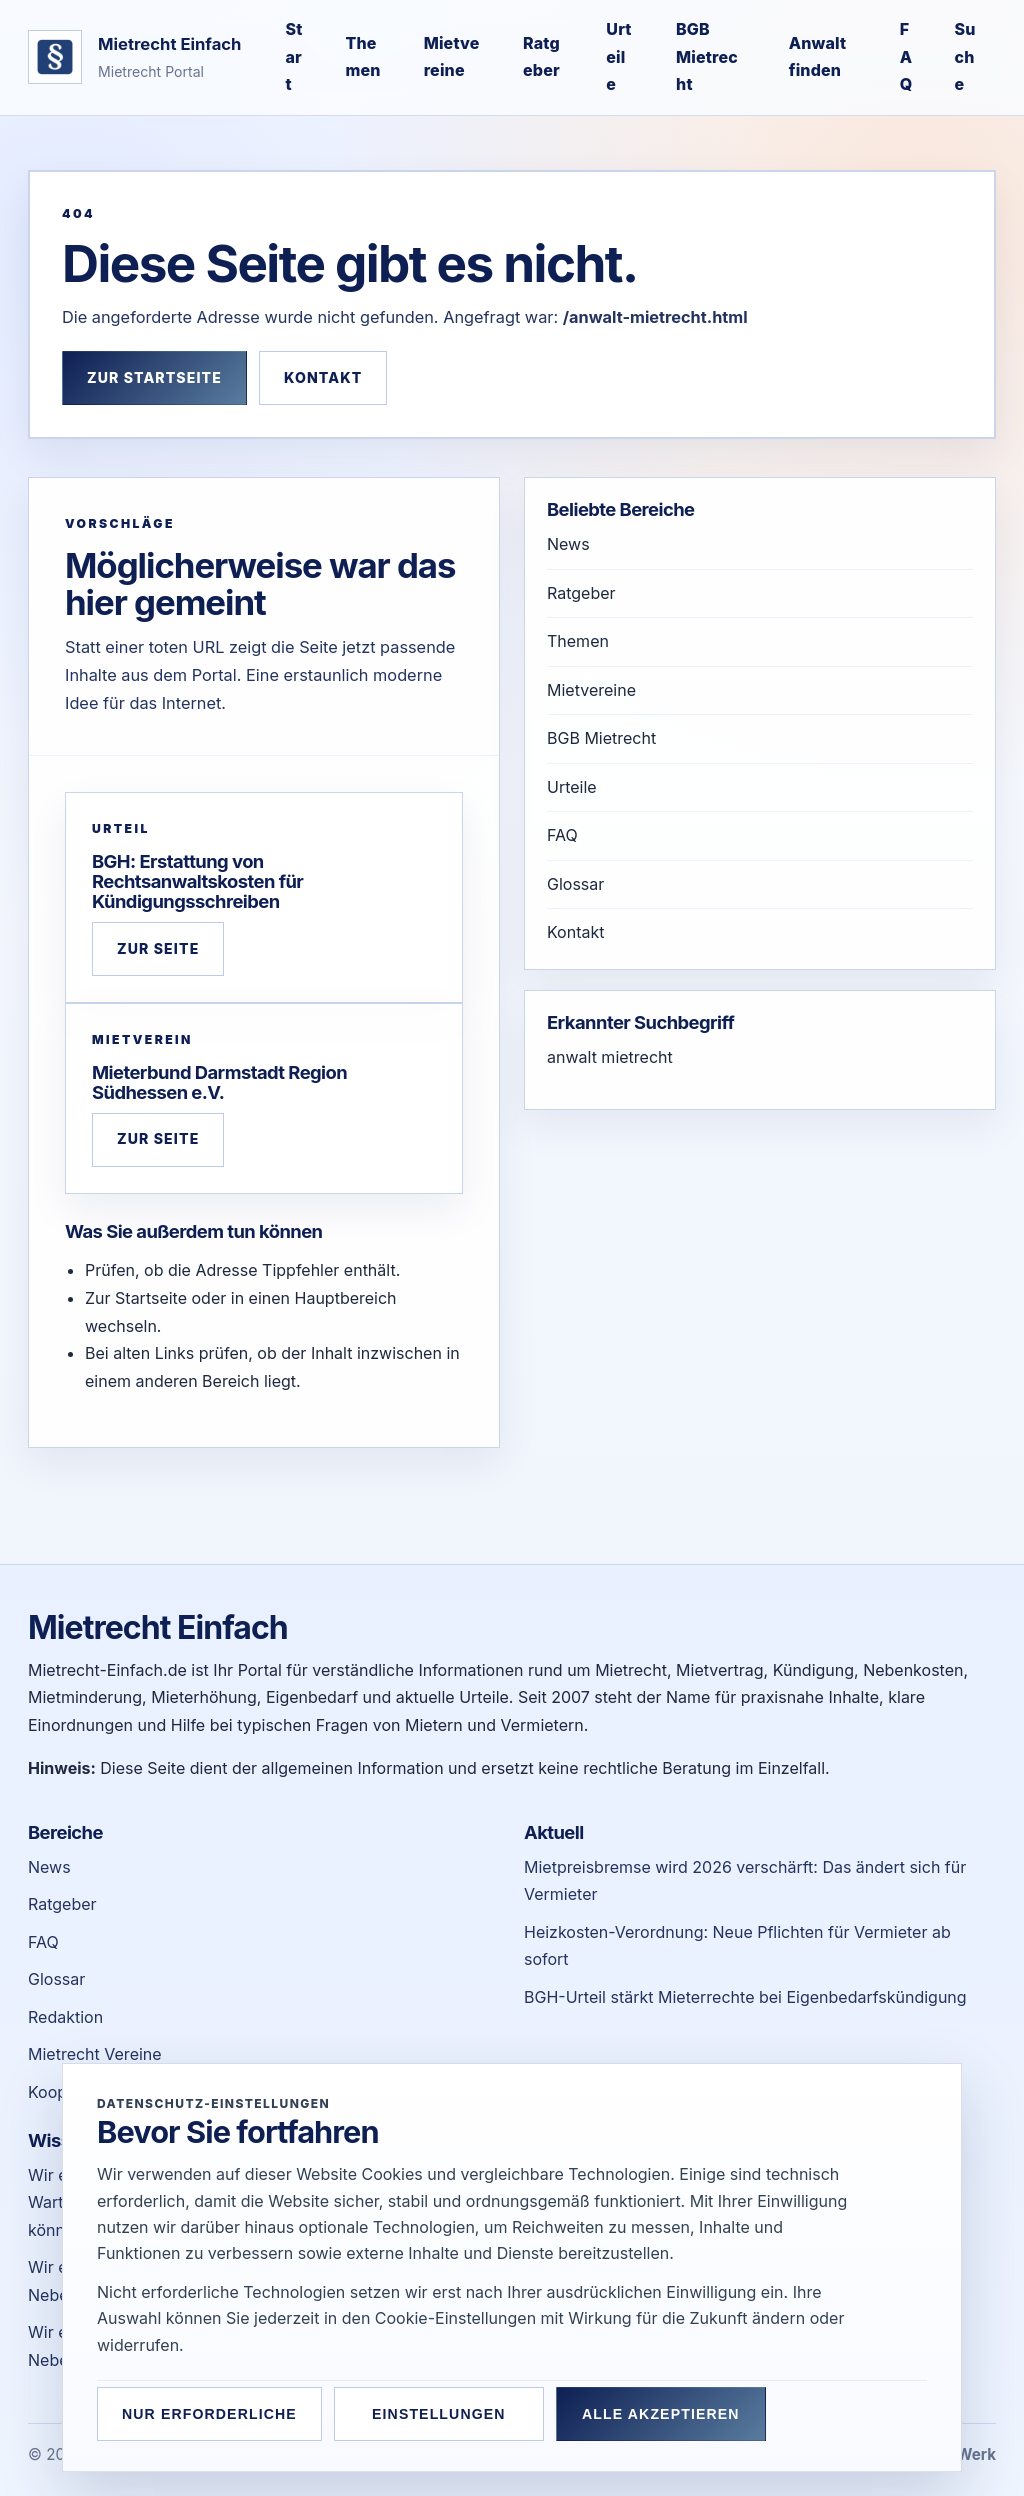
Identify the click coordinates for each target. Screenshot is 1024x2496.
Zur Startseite (154, 377)
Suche (965, 56)
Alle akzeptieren (661, 2414)
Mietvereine (452, 57)
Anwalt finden (817, 57)
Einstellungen (439, 2414)
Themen (363, 57)
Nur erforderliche (209, 2414)
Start (293, 56)
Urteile (618, 56)
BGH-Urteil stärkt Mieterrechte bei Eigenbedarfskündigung (745, 1997)
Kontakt (323, 377)
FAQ (906, 56)
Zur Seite (158, 948)
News (568, 544)
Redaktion (65, 2017)
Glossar (575, 884)
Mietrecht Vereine (95, 2054)
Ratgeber (541, 57)
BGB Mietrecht (707, 56)
